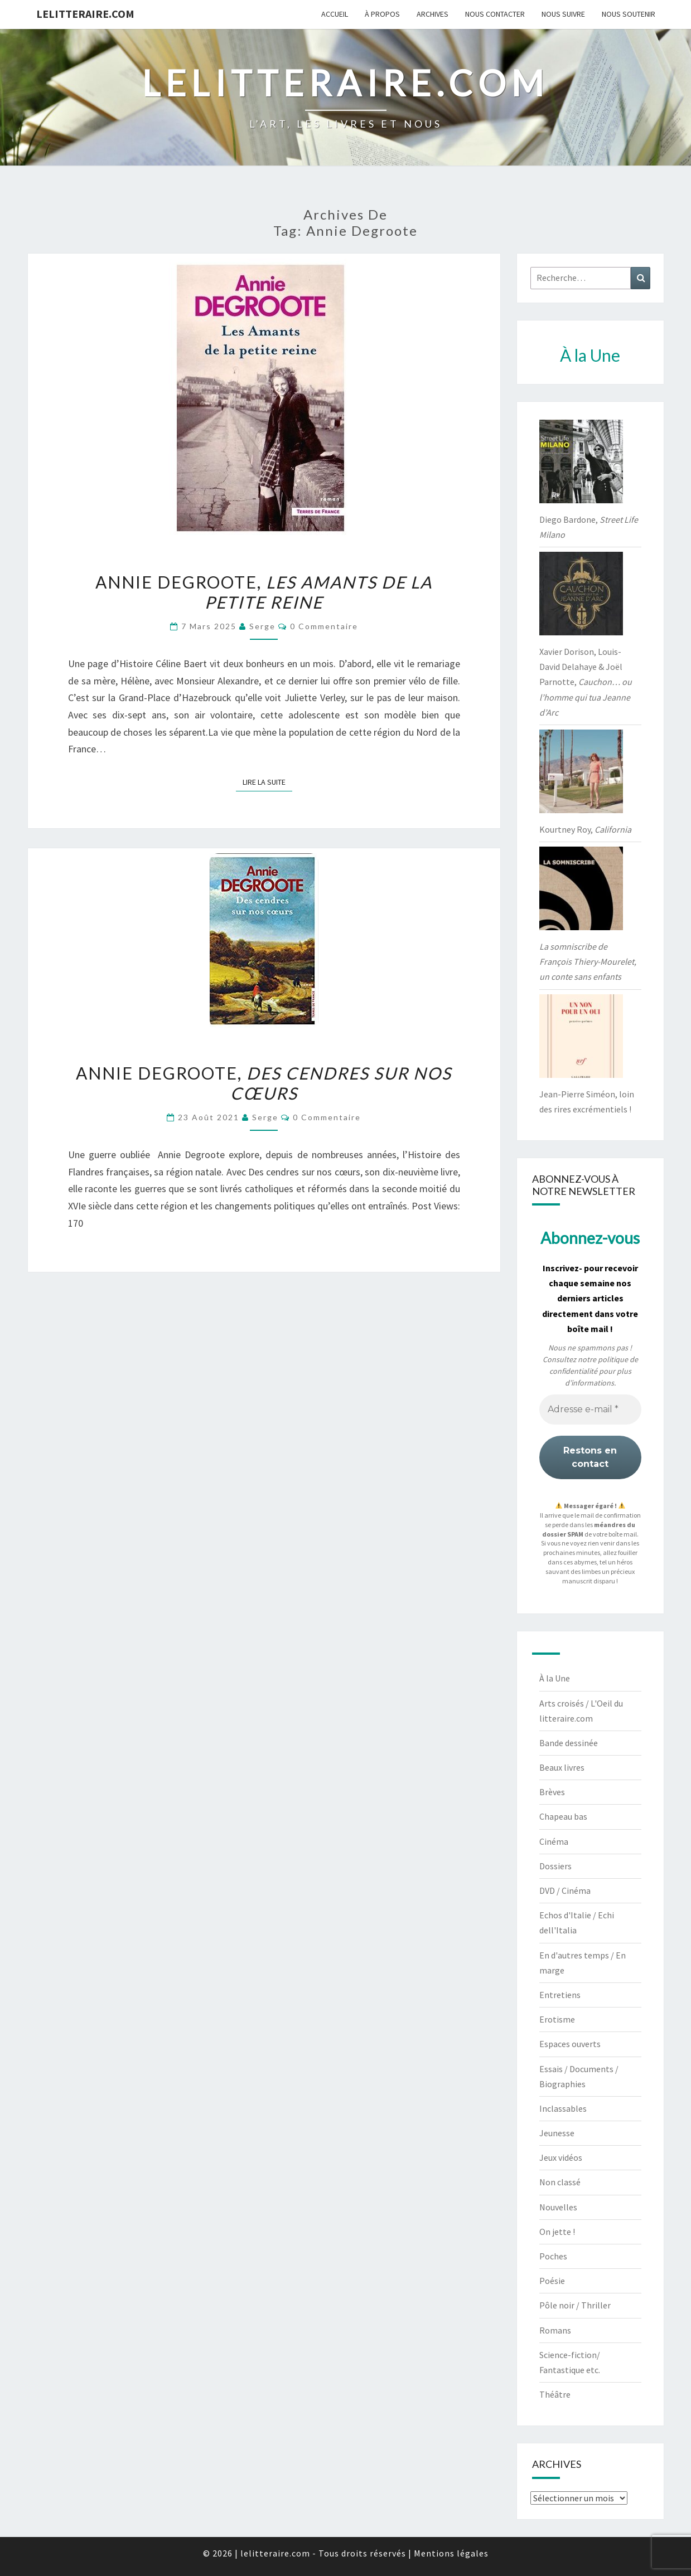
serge (262, 626)
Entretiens (560, 1994)
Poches (553, 2256)
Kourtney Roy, (585, 829)
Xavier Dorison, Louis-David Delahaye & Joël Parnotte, (585, 682)
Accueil (334, 14)
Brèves (552, 1791)
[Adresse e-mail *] (590, 1409)
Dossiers (555, 1866)
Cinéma (553, 1841)
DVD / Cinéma (565, 1890)
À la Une (554, 1678)
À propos (382, 14)
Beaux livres (561, 1767)
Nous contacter (495, 14)
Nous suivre (563, 14)
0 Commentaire (324, 626)
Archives (432, 14)
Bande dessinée (568, 1742)
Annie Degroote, (263, 592)
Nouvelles (558, 2207)
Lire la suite (267, 781)
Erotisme (557, 2019)
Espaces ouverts (570, 2043)
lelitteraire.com (85, 14)
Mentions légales (451, 2553)
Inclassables (563, 2108)
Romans (555, 2330)
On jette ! (557, 2231)
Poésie (552, 2280)
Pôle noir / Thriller (575, 2305)
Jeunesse (556, 2132)
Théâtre (555, 2394)
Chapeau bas (563, 1816)
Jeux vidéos (560, 2157)
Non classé (560, 2182)
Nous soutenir (628, 14)
